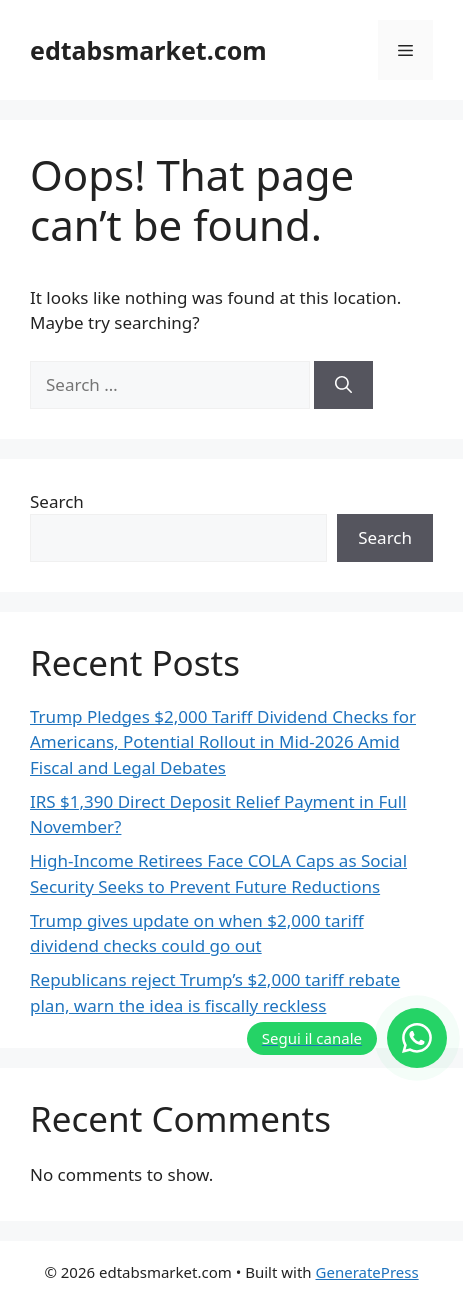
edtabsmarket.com (148, 50)
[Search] (343, 385)
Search (57, 501)
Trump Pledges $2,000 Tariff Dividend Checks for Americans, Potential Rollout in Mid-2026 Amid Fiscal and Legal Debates (223, 742)
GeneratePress (367, 1272)
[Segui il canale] (347, 1038)
